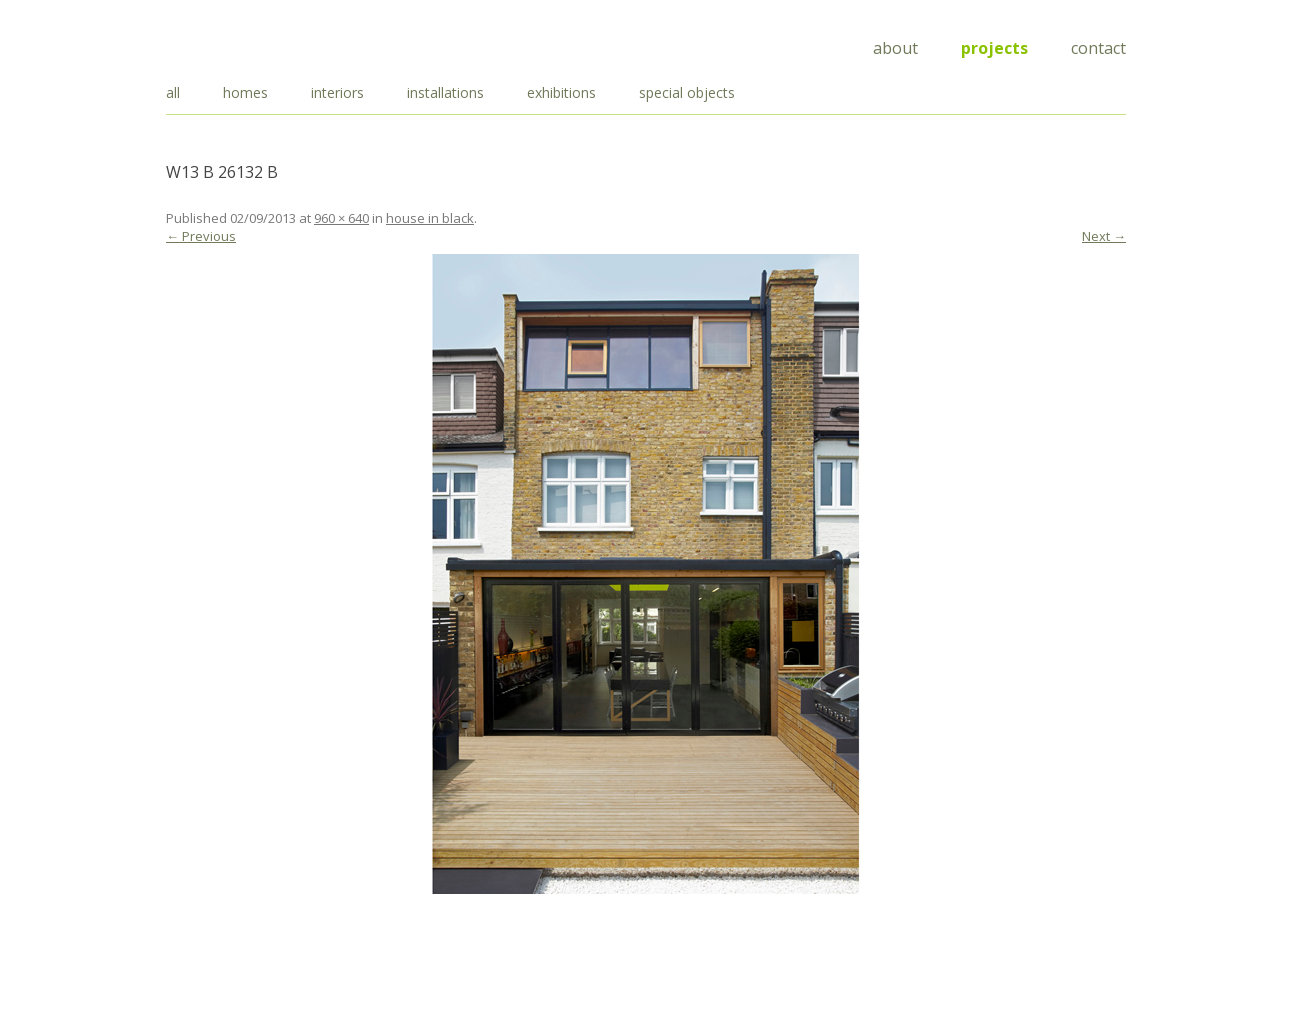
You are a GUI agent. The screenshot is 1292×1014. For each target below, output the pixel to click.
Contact (1098, 48)
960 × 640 (341, 218)
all (173, 92)
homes (245, 92)
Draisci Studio (266, 44)
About (895, 48)
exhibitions (561, 92)
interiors (337, 92)
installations (445, 92)
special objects (687, 92)
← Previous (201, 236)
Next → (1104, 236)
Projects (994, 48)
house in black (430, 218)
